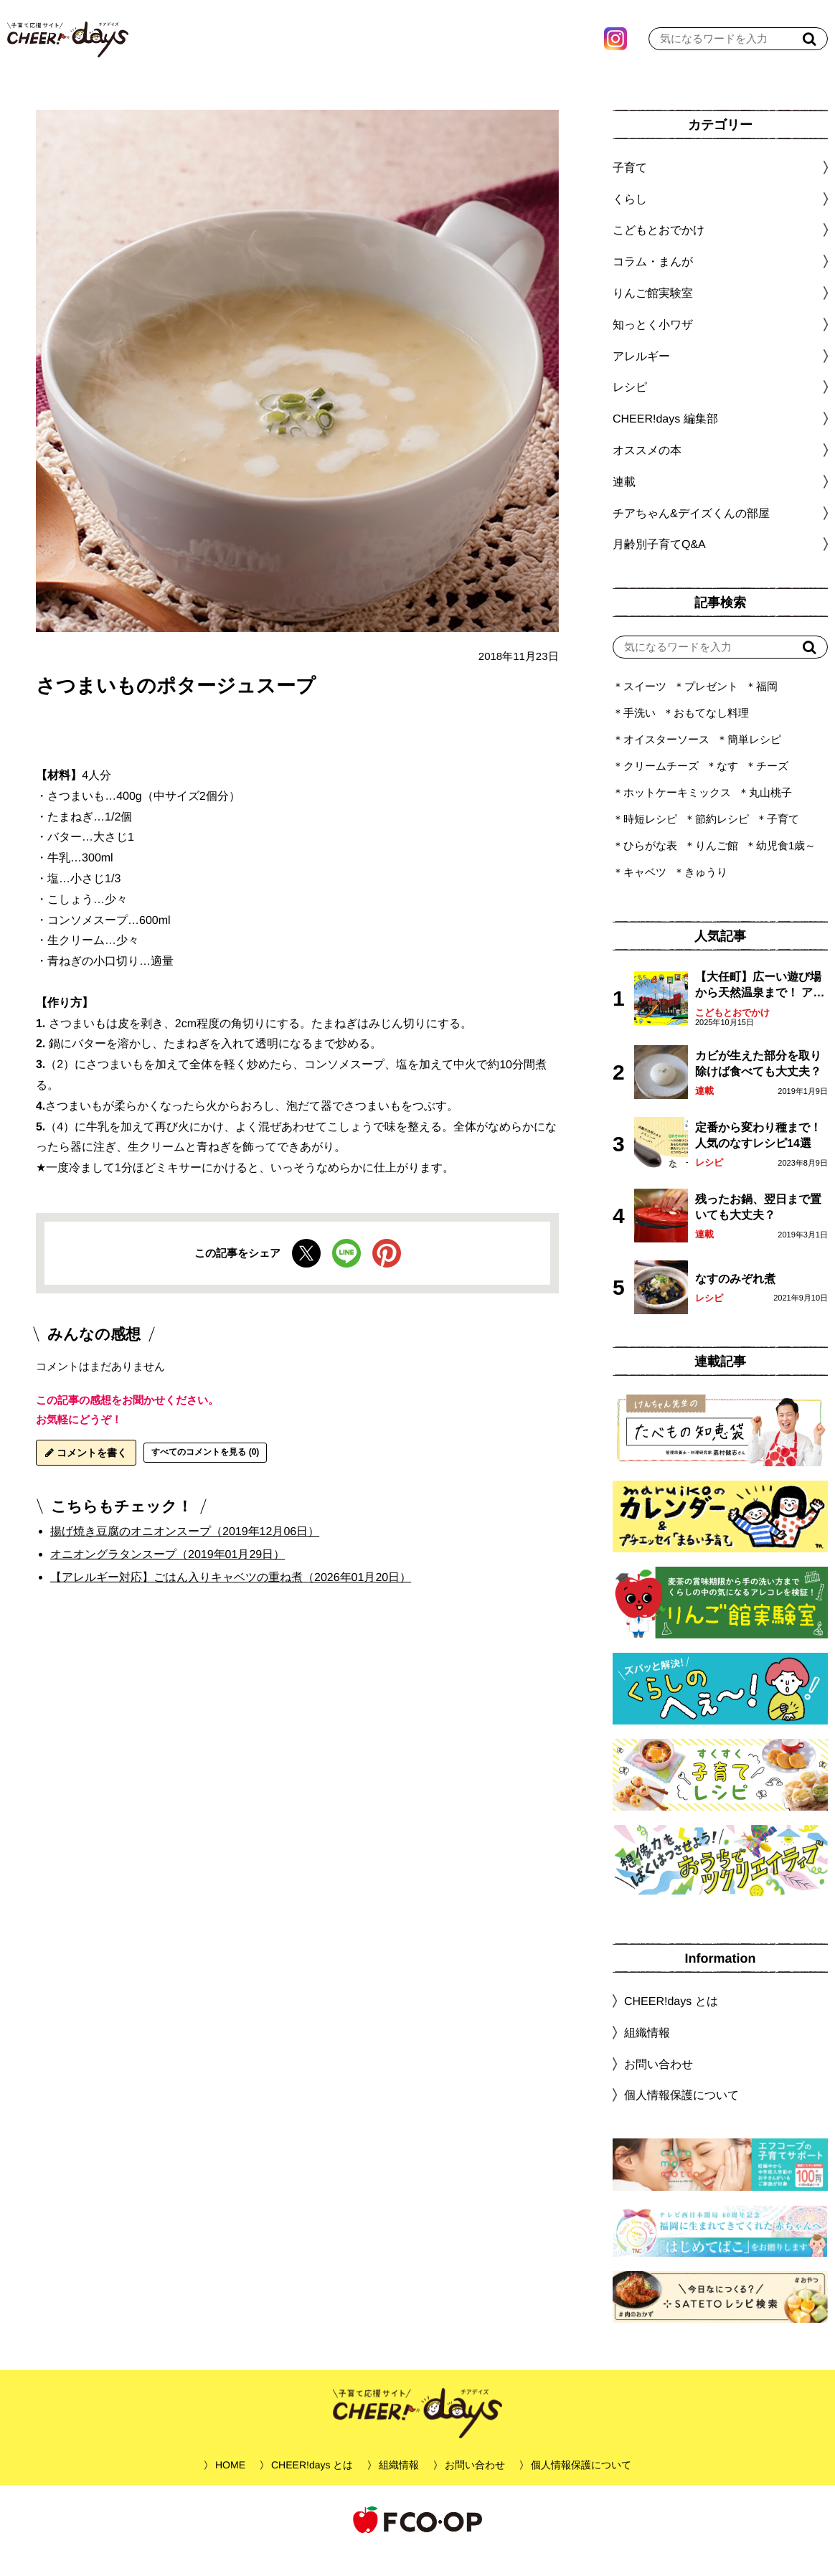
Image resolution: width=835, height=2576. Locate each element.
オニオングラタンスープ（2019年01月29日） (167, 1576)
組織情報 (647, 2054)
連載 (624, 503)
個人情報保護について (681, 2116)
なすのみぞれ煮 (735, 1300)
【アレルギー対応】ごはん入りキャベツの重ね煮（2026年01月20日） (230, 1598)
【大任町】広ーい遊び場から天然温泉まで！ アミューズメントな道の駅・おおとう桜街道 (759, 1007)
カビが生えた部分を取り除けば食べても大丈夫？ (758, 1085)
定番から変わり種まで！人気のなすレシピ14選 (758, 1157)
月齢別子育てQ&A (659, 566)
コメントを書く (86, 1474)
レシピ (709, 1184)
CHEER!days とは (671, 2022)
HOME (230, 2486)
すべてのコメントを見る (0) (205, 1473)
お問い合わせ (658, 2085)
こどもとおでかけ (732, 1034)
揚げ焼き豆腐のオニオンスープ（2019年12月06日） (184, 1553)
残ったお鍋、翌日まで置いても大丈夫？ (758, 1228)
